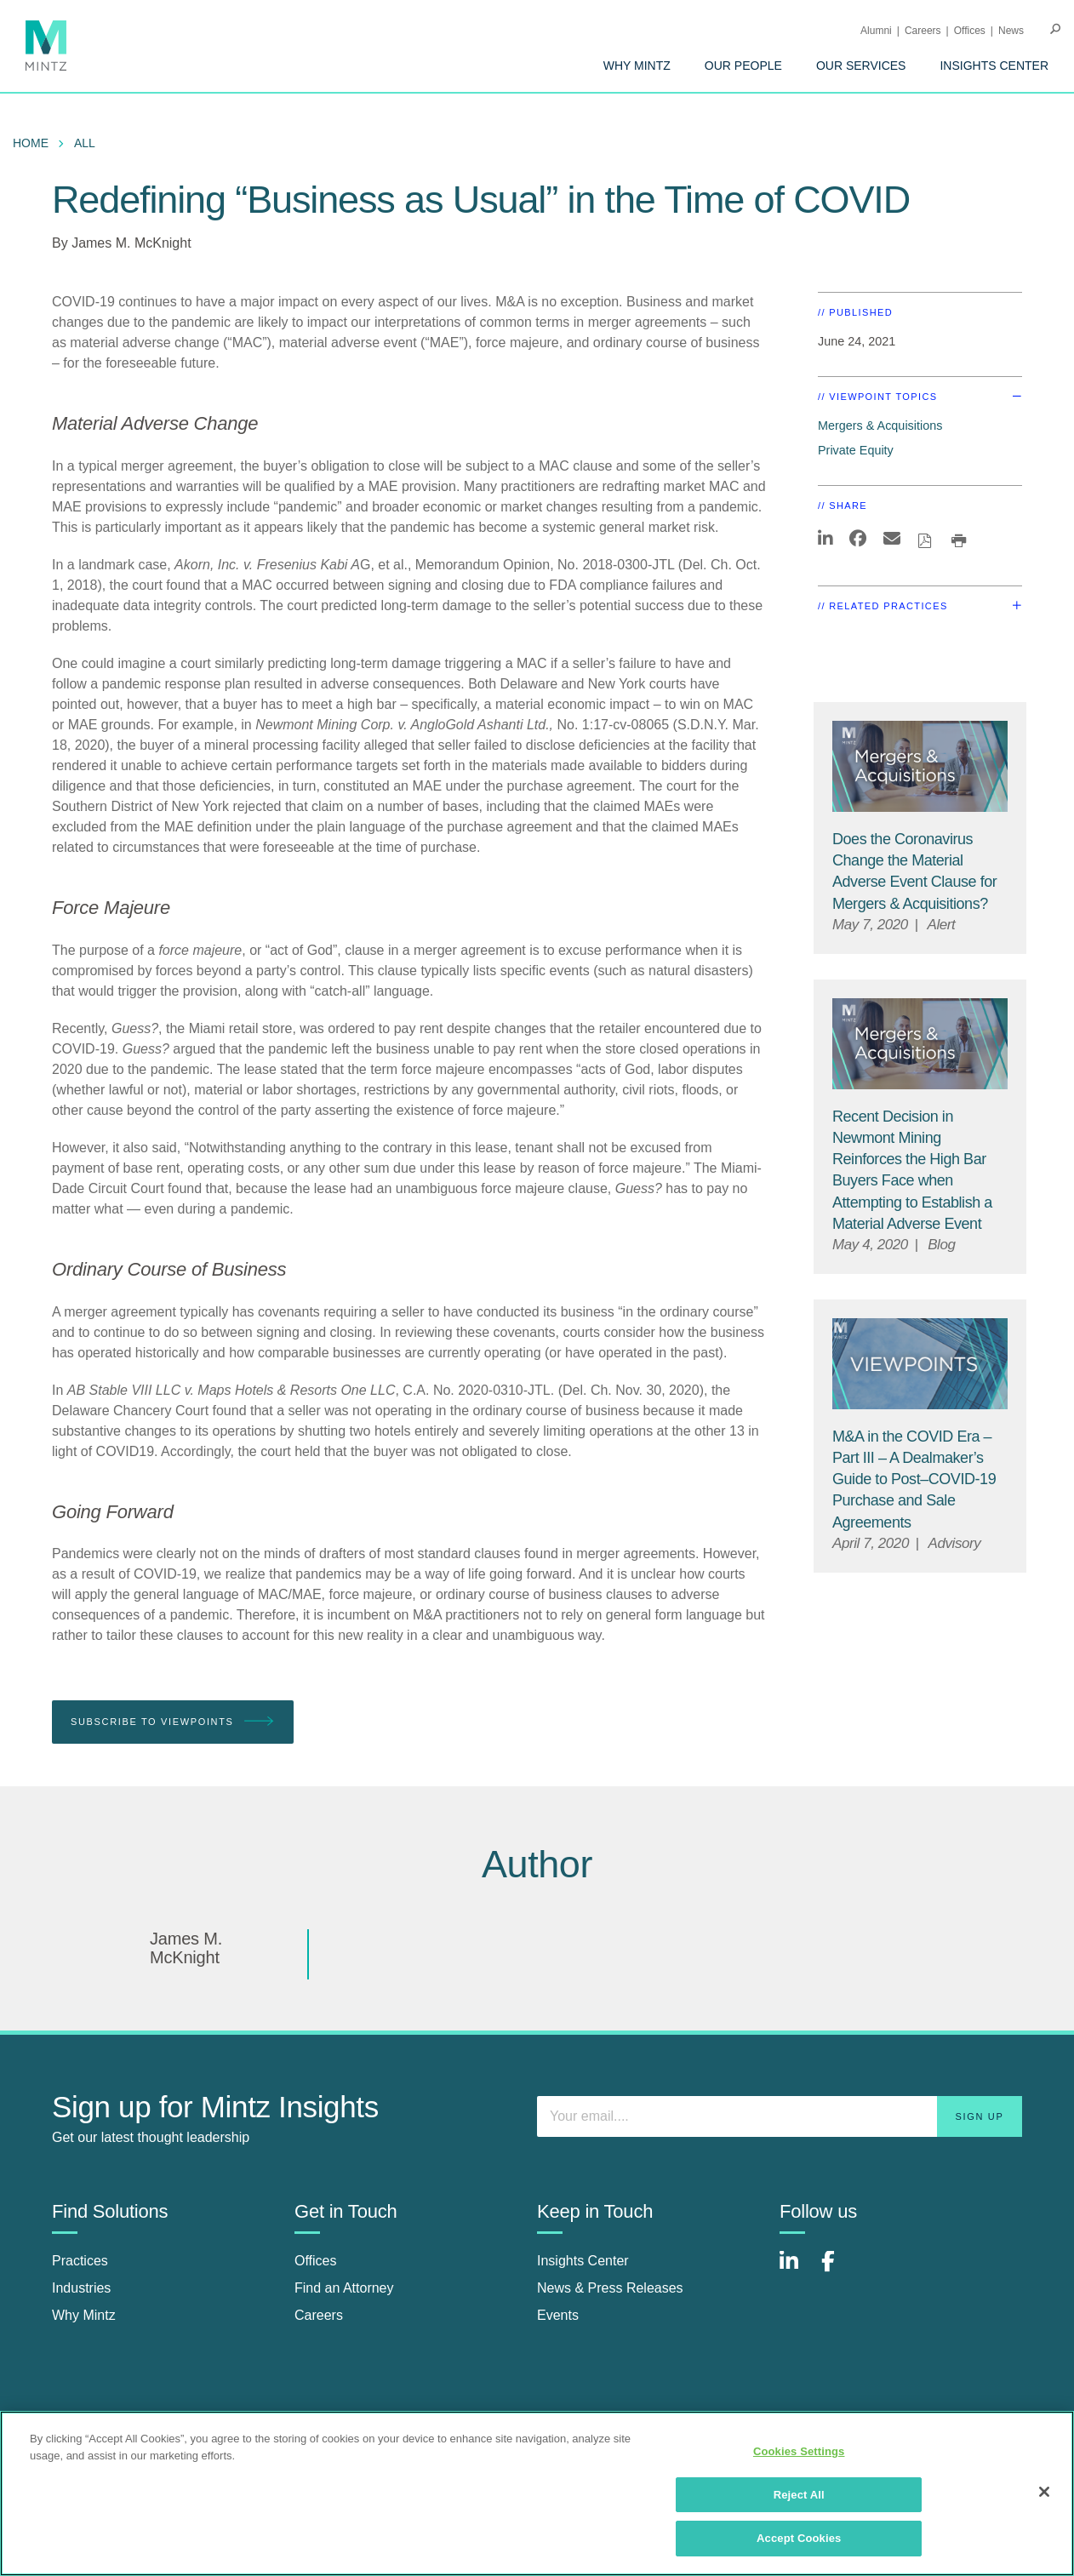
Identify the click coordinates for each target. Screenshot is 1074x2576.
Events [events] (558, 2315)
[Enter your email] (779, 2116)
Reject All (799, 2494)
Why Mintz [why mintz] (84, 2315)
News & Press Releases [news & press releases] (610, 2288)
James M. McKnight (131, 243)
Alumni (876, 31)
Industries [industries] (81, 2288)
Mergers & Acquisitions (880, 425)
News (1011, 31)
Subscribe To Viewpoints (173, 1722)
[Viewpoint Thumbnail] (920, 1363)
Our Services (861, 65)
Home (31, 143)
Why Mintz (637, 65)
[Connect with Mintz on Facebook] (838, 2270)
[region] (537, 2493)
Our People (743, 65)
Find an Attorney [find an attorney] (344, 2288)
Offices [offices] (315, 2260)
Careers (923, 31)
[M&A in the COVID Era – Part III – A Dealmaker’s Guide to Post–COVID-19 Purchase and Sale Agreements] (914, 1479)
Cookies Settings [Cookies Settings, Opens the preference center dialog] (799, 2451)
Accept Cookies (799, 2538)
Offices (969, 31)
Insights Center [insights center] (583, 2260)
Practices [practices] (80, 2260)
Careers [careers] (318, 2315)
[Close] (1044, 2491)
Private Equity (856, 450)
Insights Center (994, 65)
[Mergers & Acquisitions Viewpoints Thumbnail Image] (920, 766)
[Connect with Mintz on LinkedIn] (797, 2270)
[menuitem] (637, 65)
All (84, 143)
